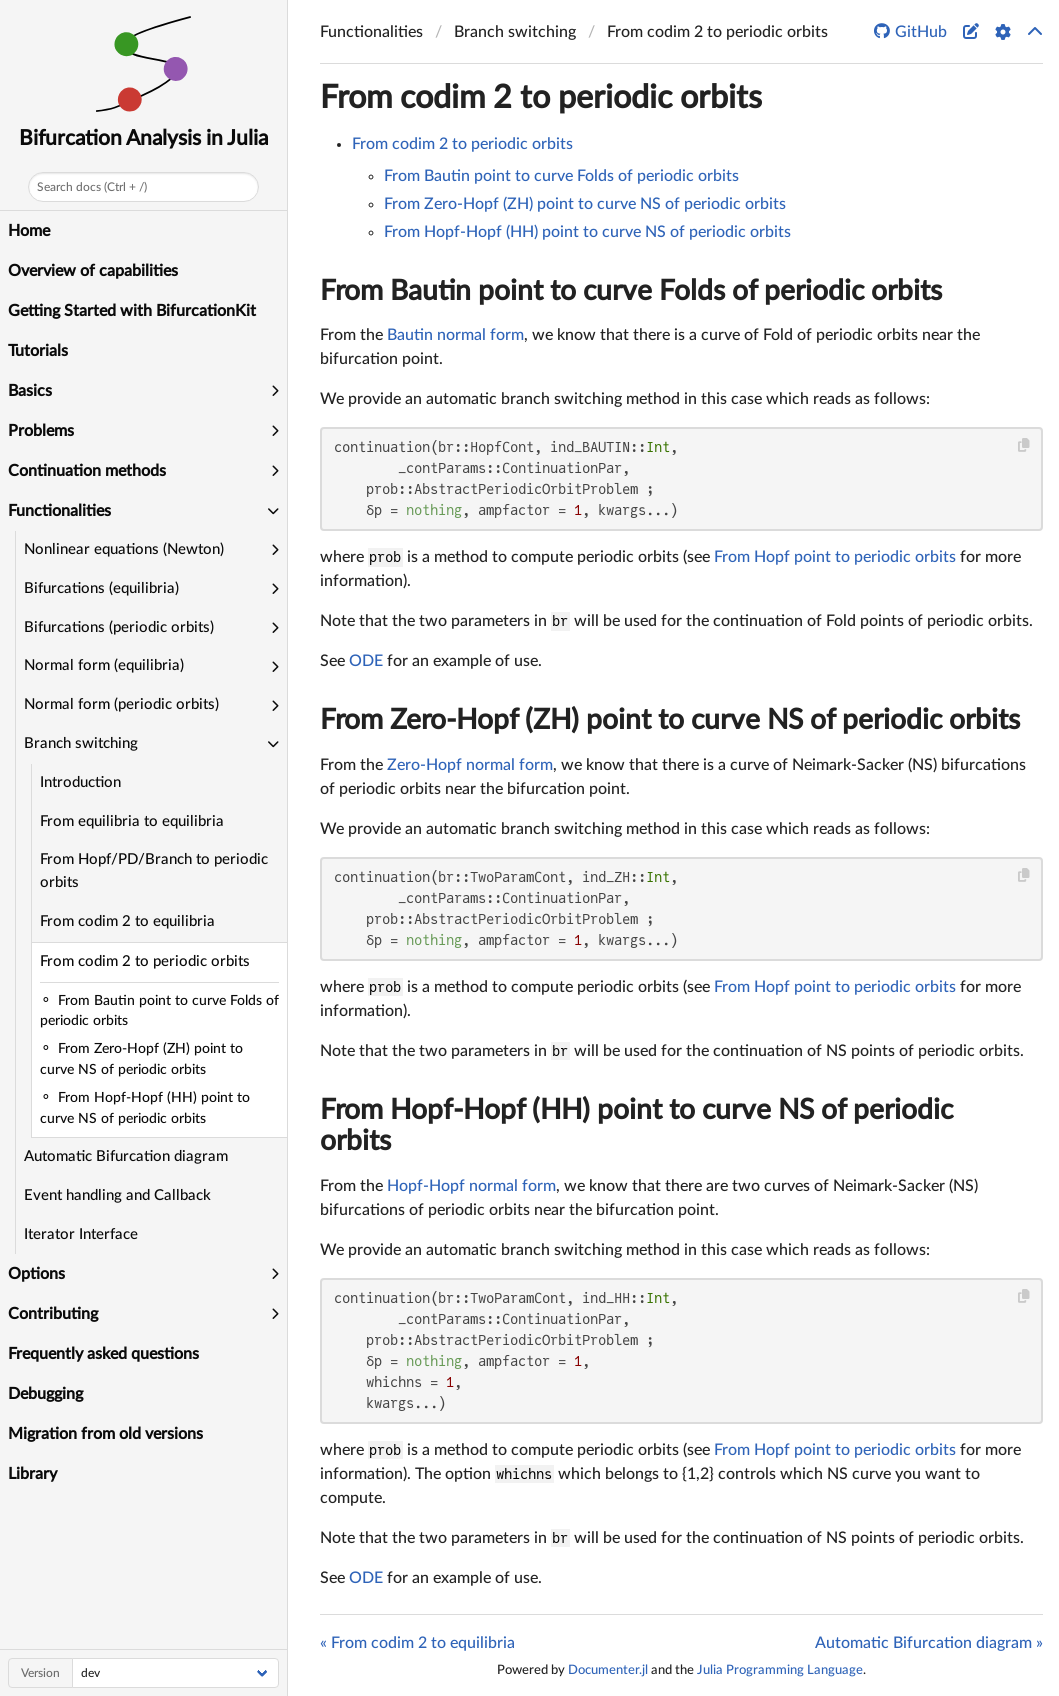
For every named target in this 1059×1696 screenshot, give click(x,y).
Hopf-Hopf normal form (471, 1186)
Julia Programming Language (780, 1670)
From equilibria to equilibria (132, 821)
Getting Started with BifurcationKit (132, 311)
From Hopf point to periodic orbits (835, 557)
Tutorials (38, 351)
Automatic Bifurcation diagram (126, 1156)
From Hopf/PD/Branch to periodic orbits (154, 871)
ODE (366, 661)
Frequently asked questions (103, 1354)
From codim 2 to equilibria (127, 921)
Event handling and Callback (117, 1195)
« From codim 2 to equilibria (417, 1643)
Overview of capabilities (93, 271)
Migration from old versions (105, 1434)
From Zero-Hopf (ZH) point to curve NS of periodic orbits (585, 204)
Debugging (45, 1394)
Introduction (80, 782)
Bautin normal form (455, 335)
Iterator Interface (81, 1234)
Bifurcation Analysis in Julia (143, 138)
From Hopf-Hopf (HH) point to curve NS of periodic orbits (587, 232)
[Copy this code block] (1024, 445)
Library (32, 1474)
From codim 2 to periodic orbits (145, 961)
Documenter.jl (608, 1670)
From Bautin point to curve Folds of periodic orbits (561, 176)
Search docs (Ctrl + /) (92, 187)
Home (29, 231)
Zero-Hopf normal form (470, 765)
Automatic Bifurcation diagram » (929, 1643)
